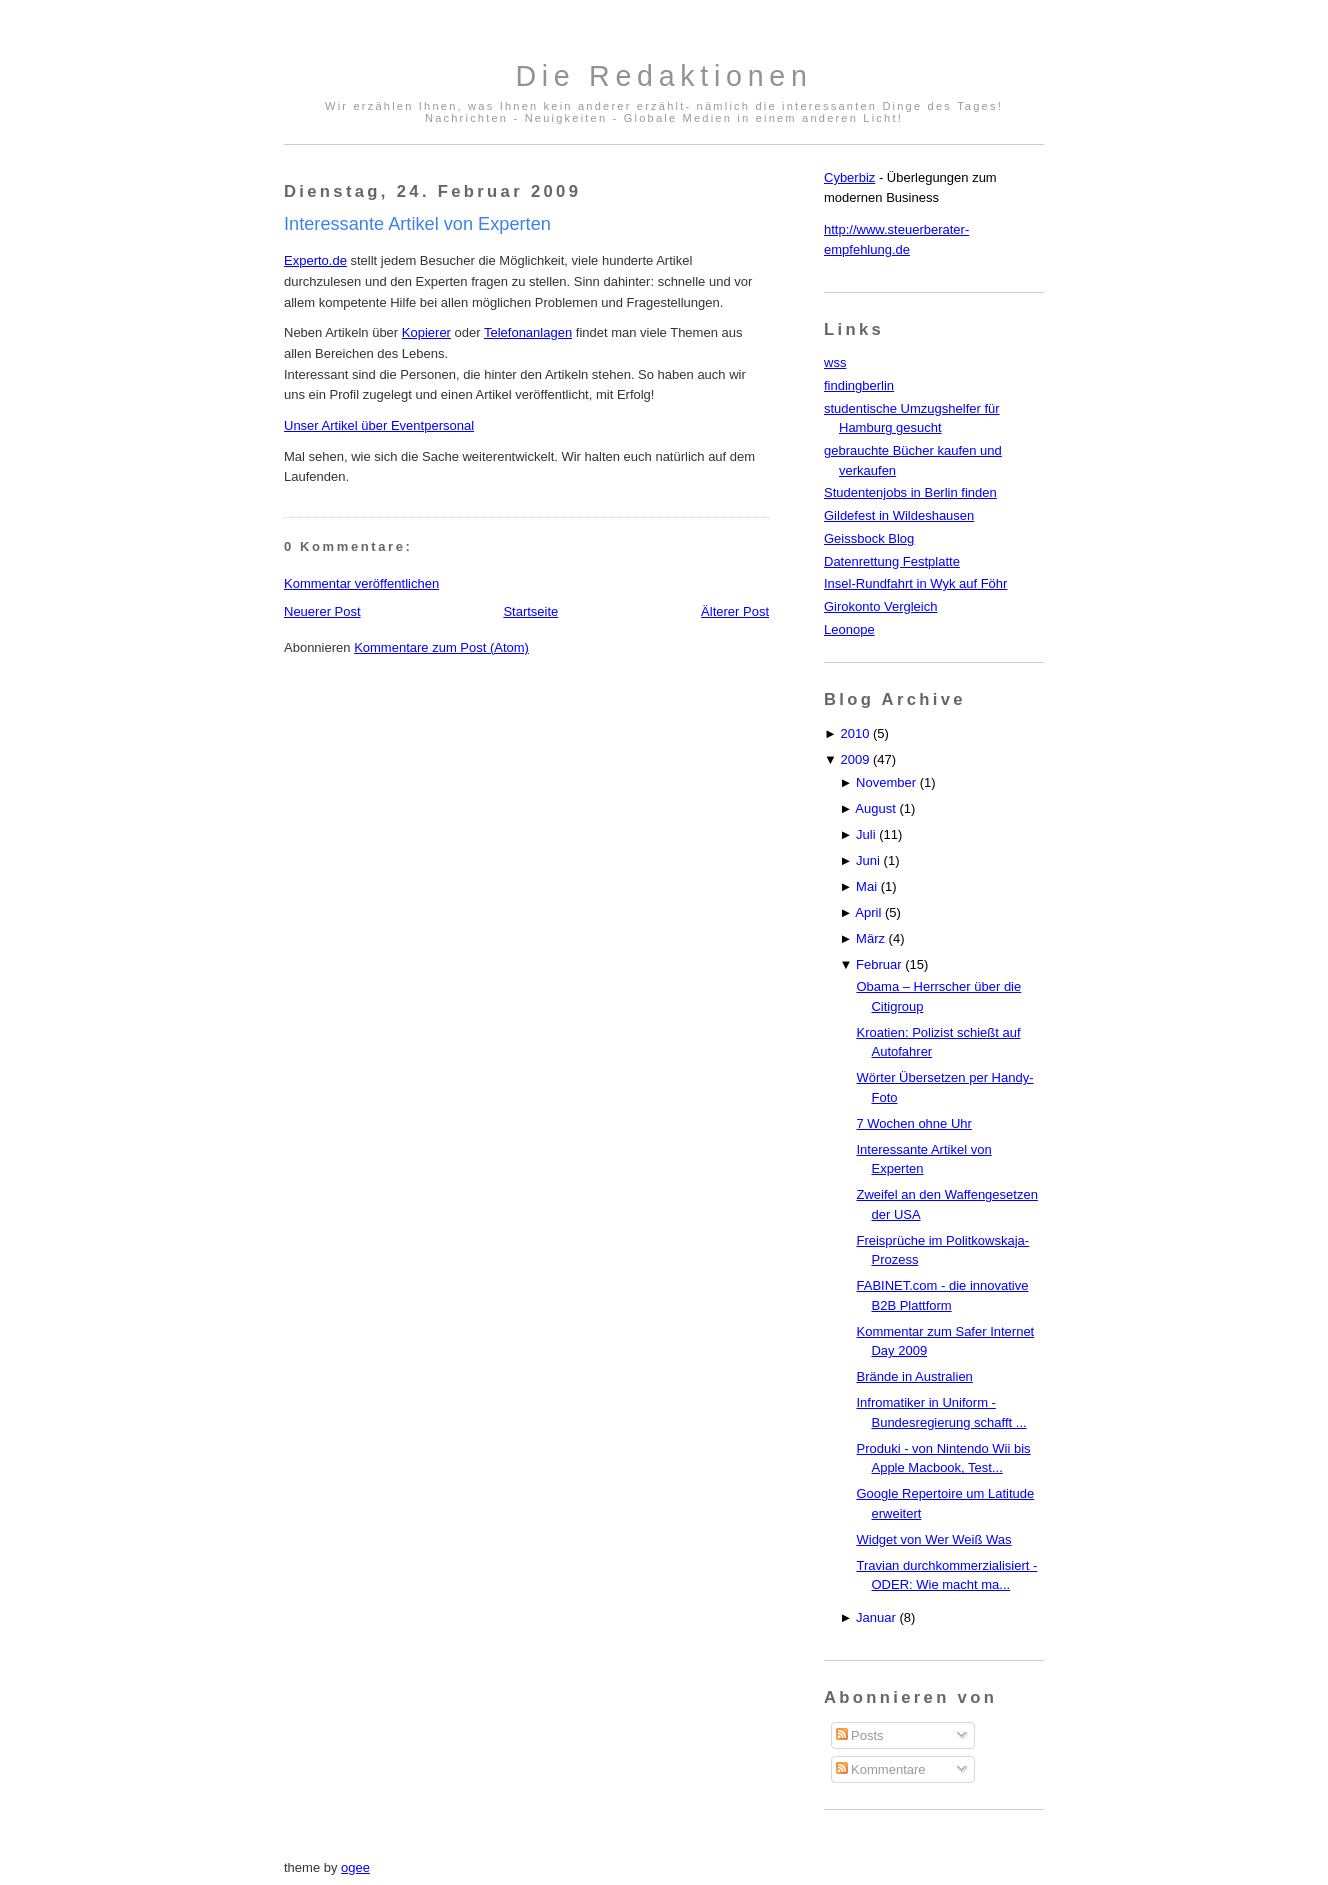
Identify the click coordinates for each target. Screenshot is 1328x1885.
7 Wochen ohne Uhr (913, 1123)
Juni (868, 860)
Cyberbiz (849, 177)
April (868, 912)
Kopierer (426, 332)
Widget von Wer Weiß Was (933, 1539)
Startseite (530, 611)
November (886, 782)
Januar (876, 1617)
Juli (866, 834)
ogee (355, 1867)
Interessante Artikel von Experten (417, 224)
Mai (866, 886)
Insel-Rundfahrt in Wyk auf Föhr (915, 583)
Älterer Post (735, 611)
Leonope (849, 629)
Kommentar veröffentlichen (361, 583)
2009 (854, 759)
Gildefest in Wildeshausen (899, 515)
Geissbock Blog (869, 538)
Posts (860, 1735)
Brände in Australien (914, 1376)
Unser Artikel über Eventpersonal (379, 425)
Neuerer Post (322, 611)
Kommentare (881, 1769)
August (875, 808)
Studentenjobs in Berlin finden (910, 492)
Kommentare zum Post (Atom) (441, 647)
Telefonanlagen (528, 332)
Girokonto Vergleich (880, 606)
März (870, 938)
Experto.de (315, 260)
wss (835, 362)
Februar (879, 964)
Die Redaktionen (663, 76)
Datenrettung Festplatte (892, 561)
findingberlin (859, 385)
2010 (854, 733)
